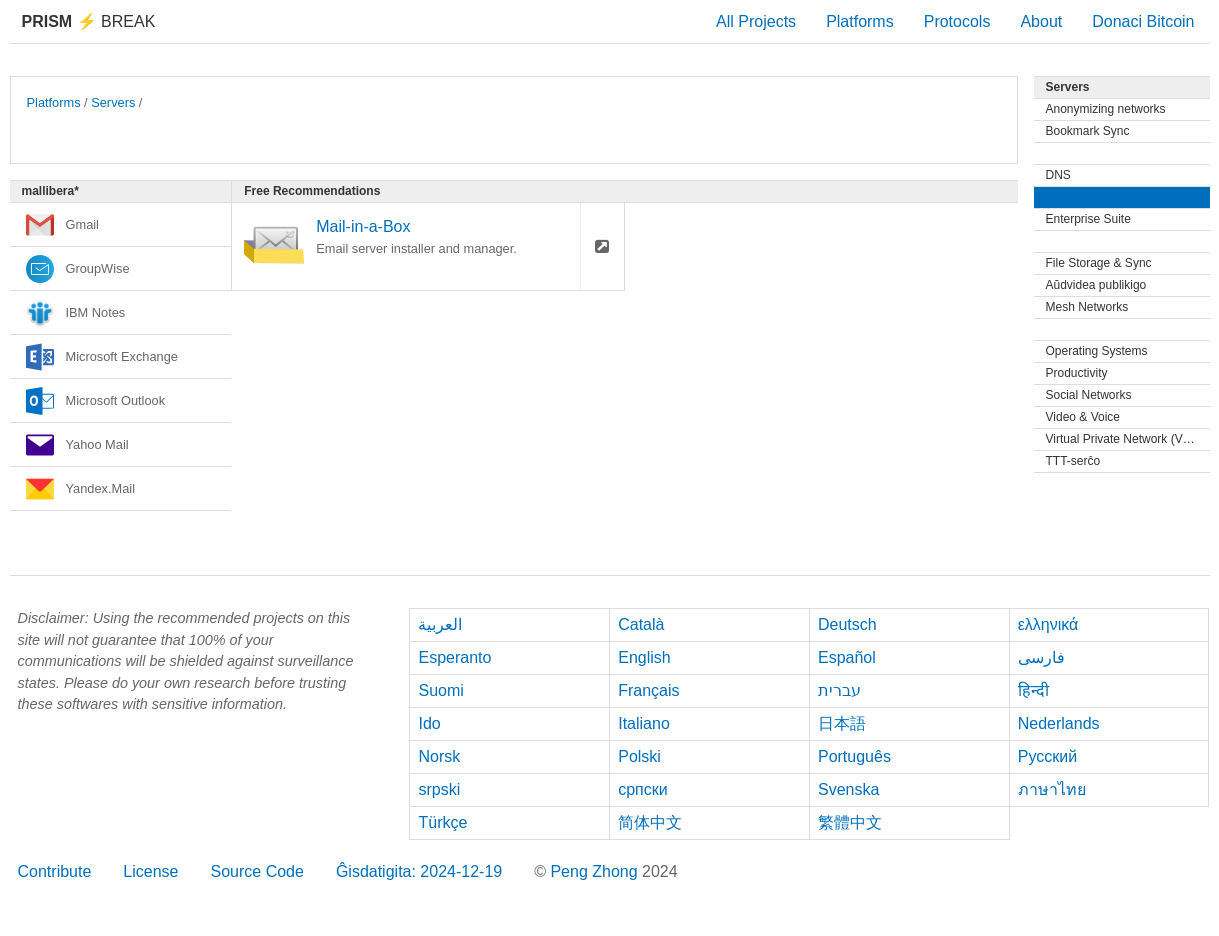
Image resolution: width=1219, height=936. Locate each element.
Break (89, 21)
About (1041, 21)
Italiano (644, 723)
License (150, 871)
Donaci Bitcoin (1143, 21)
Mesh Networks (1087, 307)
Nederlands (1059, 723)
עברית (839, 690)
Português (854, 756)
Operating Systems (1097, 351)
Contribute (55, 871)
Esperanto (454, 657)
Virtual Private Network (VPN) (1125, 439)
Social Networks (1089, 395)
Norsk (439, 756)
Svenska (848, 789)
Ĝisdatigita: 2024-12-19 (419, 871)
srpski (439, 789)
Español (847, 657)
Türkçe (442, 822)
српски (643, 789)
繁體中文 (850, 822)
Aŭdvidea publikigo (1096, 285)
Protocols (957, 21)
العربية (440, 624)
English (644, 657)
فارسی (1041, 657)
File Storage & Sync (1099, 263)
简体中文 (650, 822)
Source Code (256, 871)
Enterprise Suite (1088, 219)
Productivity (1077, 373)
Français (648, 690)
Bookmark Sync (1088, 131)
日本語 (842, 723)
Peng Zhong (596, 871)
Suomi (440, 690)
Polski (639, 756)
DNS (1058, 175)
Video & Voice (1083, 417)
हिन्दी (1033, 690)
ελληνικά (1048, 624)
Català (641, 624)
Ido (429, 723)
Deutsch (847, 624)
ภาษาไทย (1052, 789)
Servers (113, 102)
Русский (1047, 756)
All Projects (756, 21)
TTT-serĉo (1073, 461)
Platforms (860, 21)
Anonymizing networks (1106, 109)
